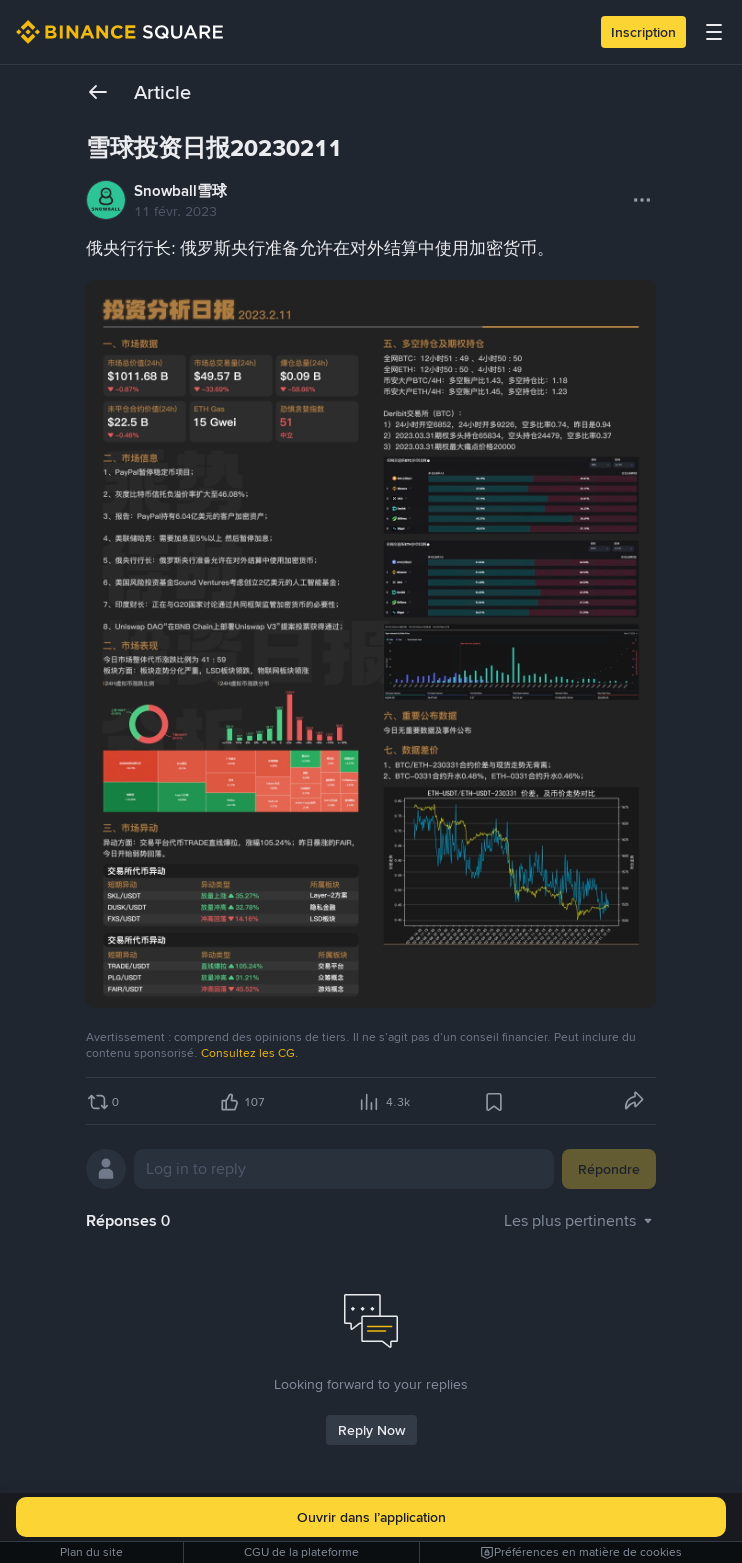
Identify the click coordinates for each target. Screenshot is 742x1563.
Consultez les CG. (250, 1053)
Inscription (643, 32)
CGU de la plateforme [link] (301, 1552)
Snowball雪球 (180, 191)
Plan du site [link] (91, 1552)
